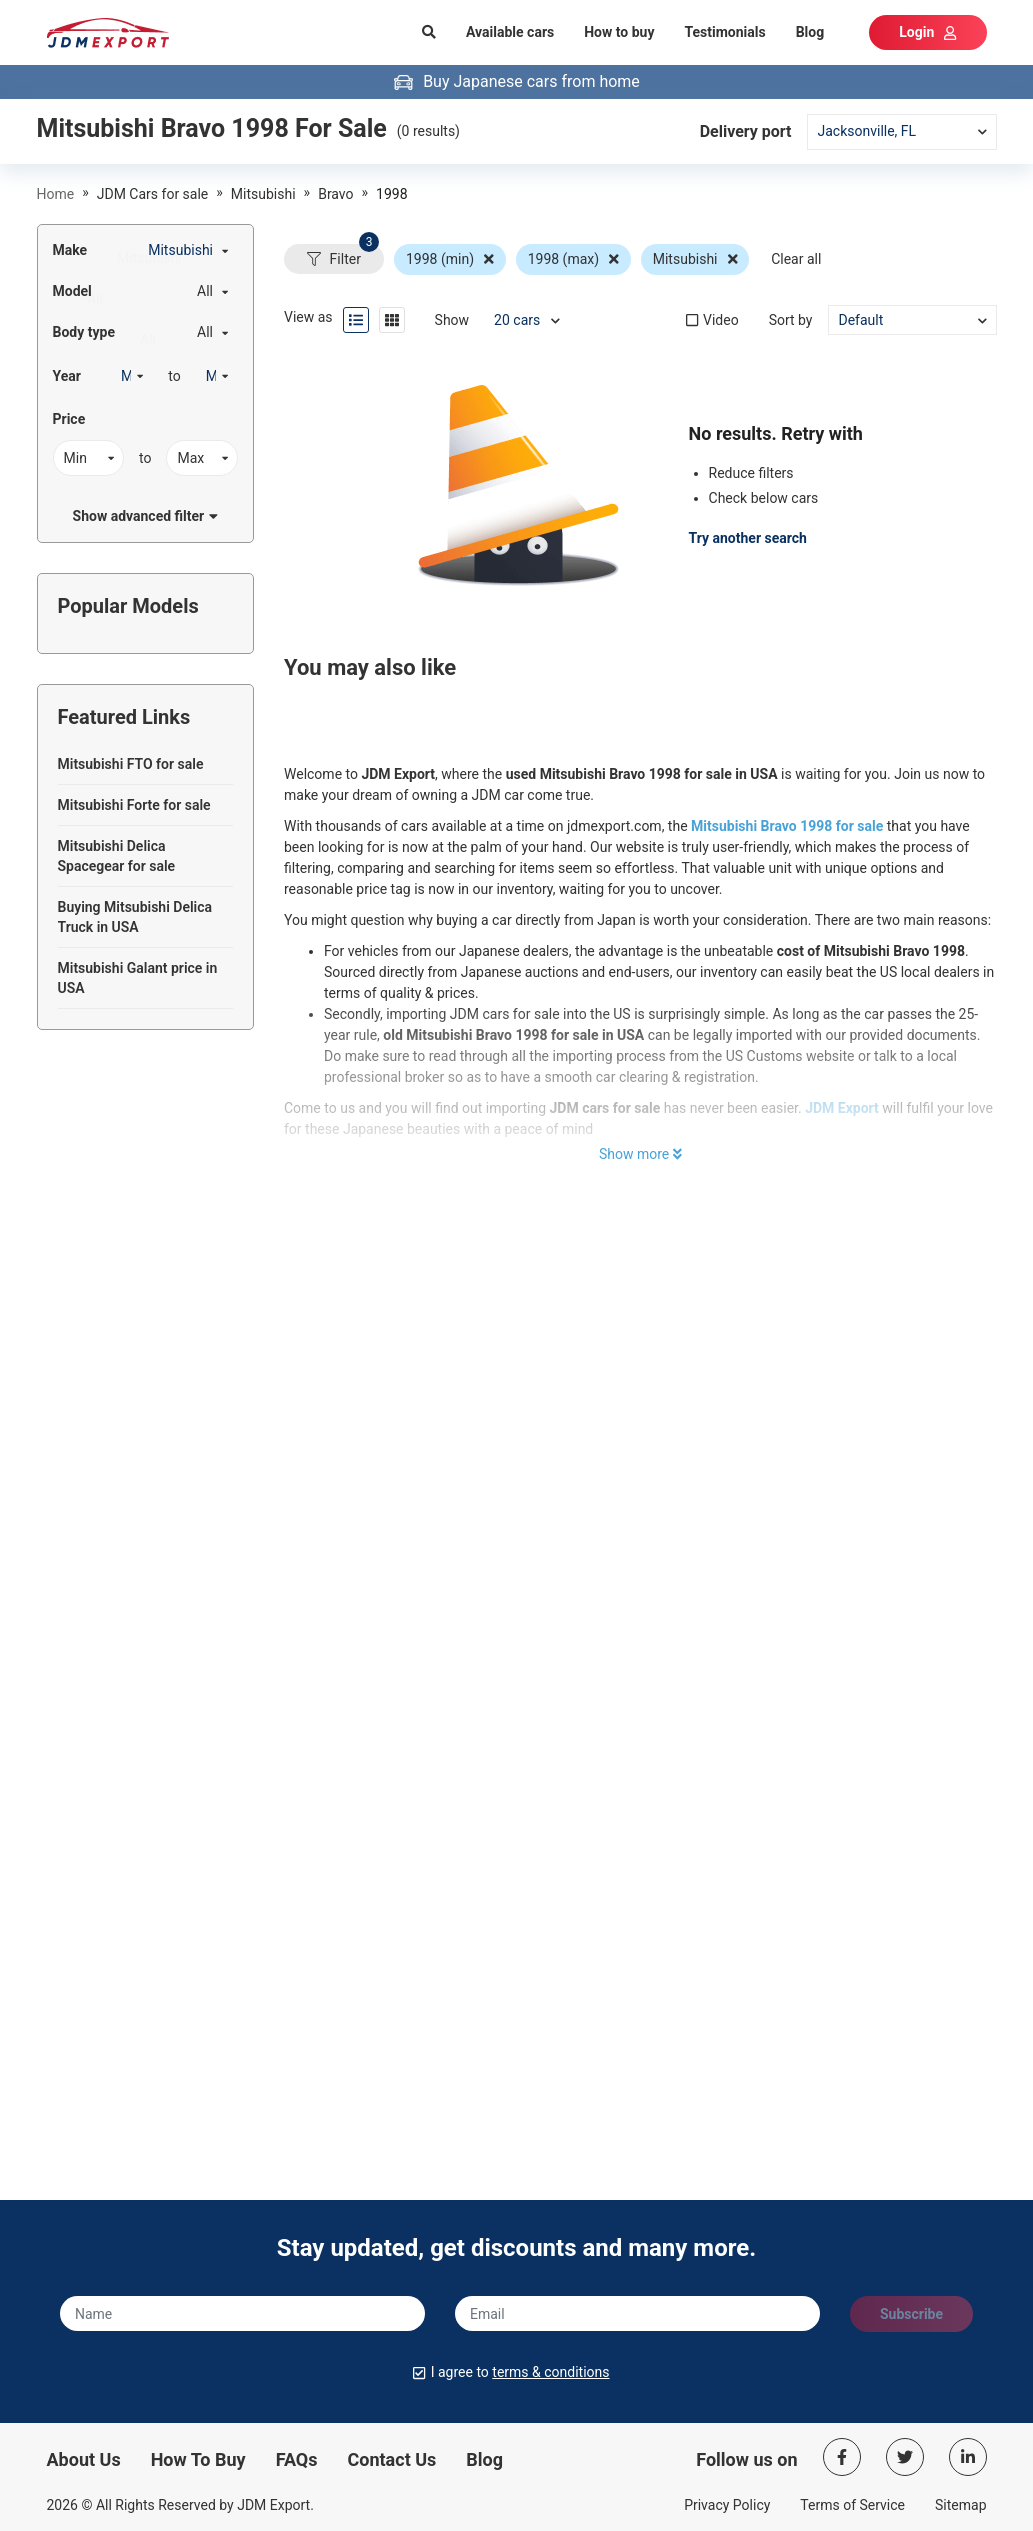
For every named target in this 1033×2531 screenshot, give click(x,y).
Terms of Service (852, 2505)
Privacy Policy (727, 2505)
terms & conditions (550, 2372)
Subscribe (911, 2314)
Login (927, 32)
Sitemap (960, 2505)
